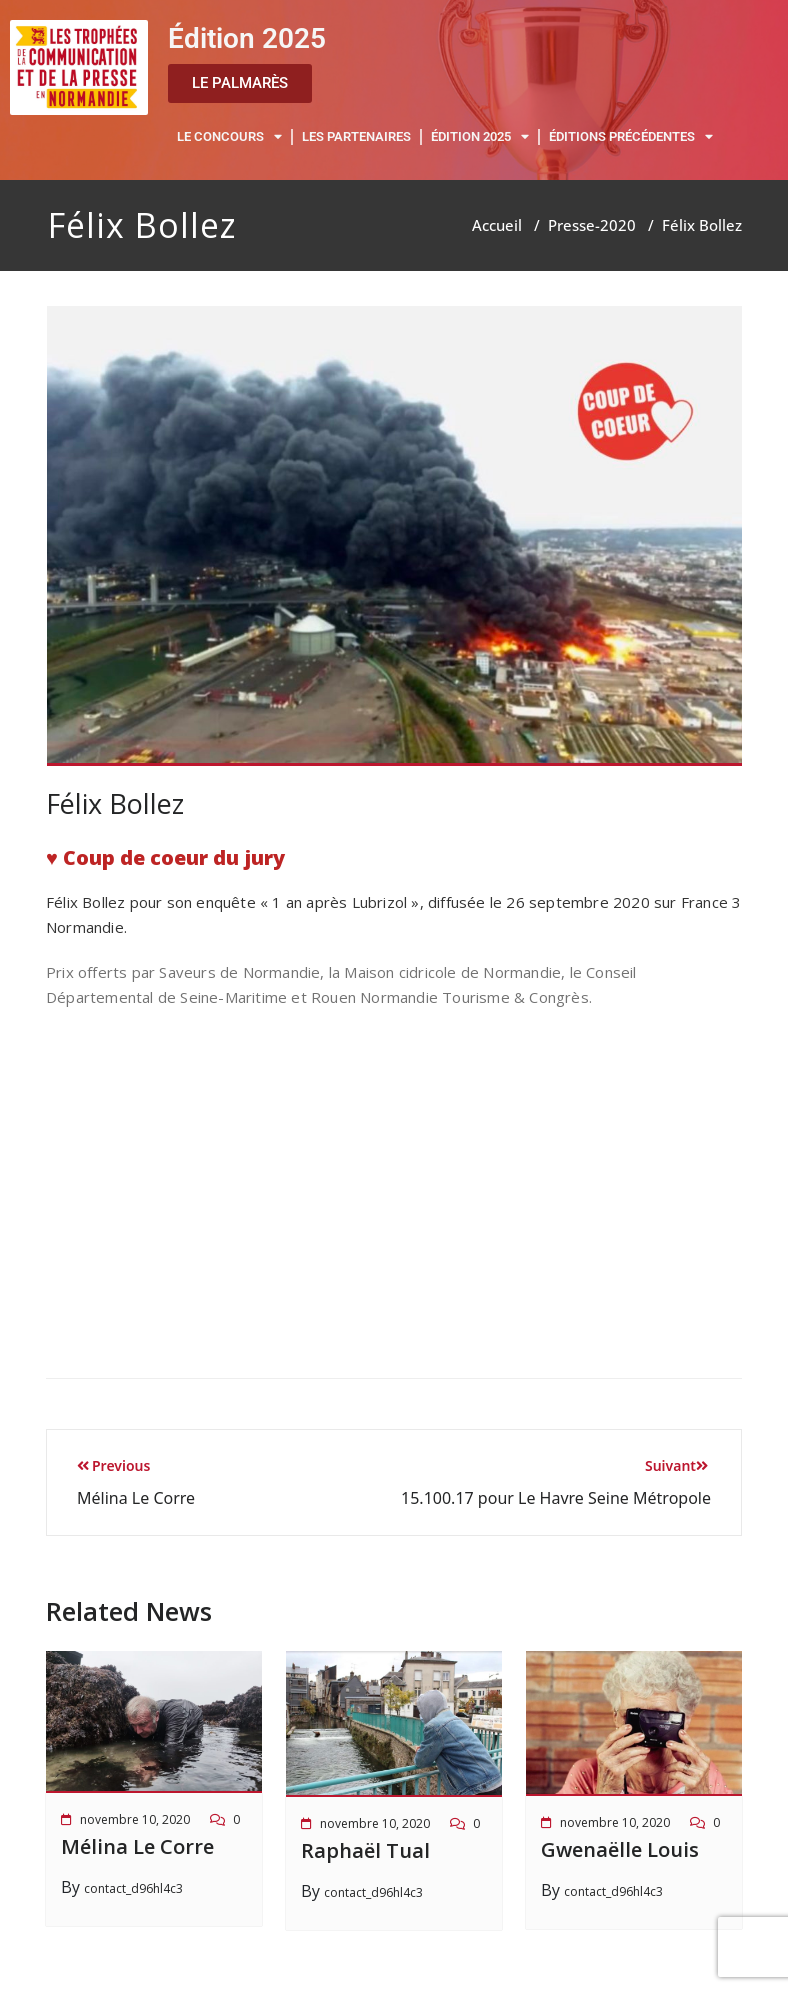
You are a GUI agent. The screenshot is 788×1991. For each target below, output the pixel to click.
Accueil (497, 225)
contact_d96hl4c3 (133, 1888)
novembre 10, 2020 (135, 1819)
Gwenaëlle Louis (620, 1849)
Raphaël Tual (365, 1850)
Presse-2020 (592, 225)
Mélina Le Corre (137, 1846)
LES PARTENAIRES (356, 136)
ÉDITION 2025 (480, 137)
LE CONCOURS (229, 137)
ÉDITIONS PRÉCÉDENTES (631, 137)
